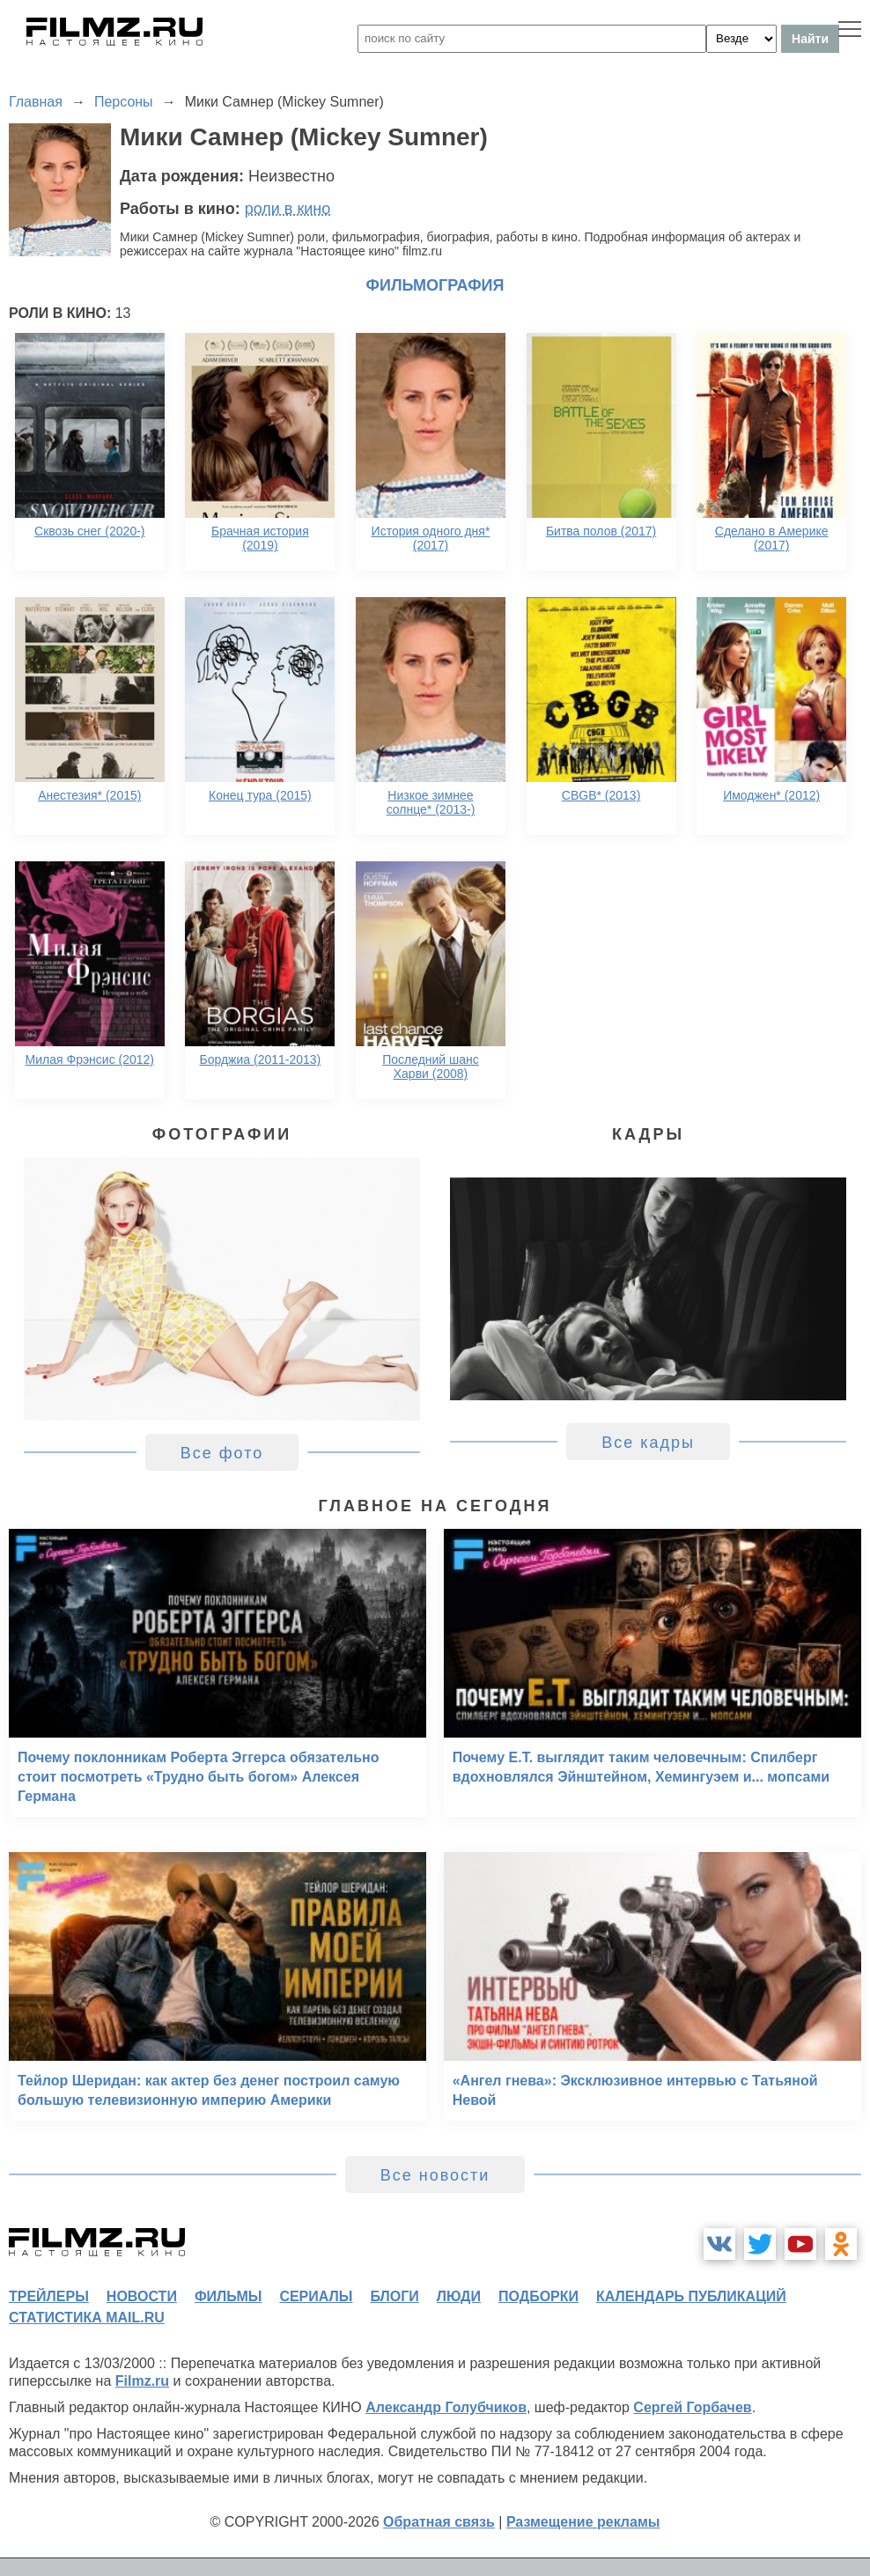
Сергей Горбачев (692, 2407)
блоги (394, 2296)
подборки (538, 2296)
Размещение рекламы (583, 2521)
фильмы (228, 2296)
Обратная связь (439, 2521)
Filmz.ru (142, 2380)
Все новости (435, 2175)
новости (142, 2296)
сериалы (315, 2296)
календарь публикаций (691, 2296)
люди (459, 2296)
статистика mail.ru (87, 2317)
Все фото (222, 1453)
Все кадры (648, 1442)
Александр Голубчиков (446, 2407)
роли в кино (288, 209)
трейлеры (49, 2296)
